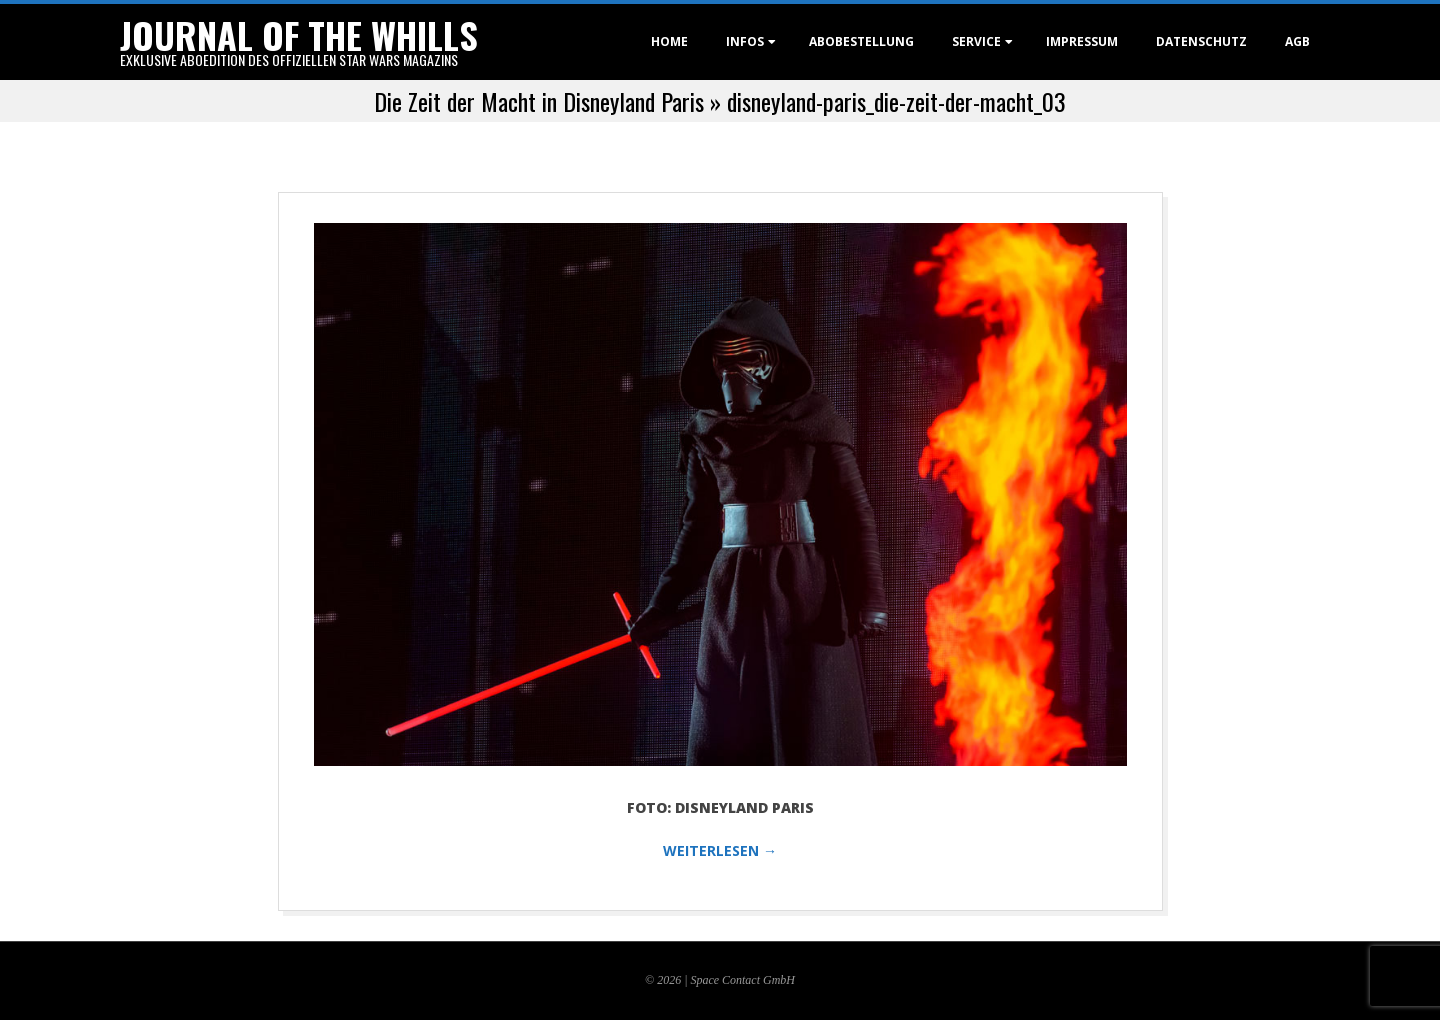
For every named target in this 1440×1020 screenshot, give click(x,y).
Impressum (1082, 41)
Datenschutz (1201, 41)
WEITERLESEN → (720, 850)
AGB (1297, 41)
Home (669, 41)
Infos (745, 41)
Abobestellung (861, 41)
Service (976, 41)
